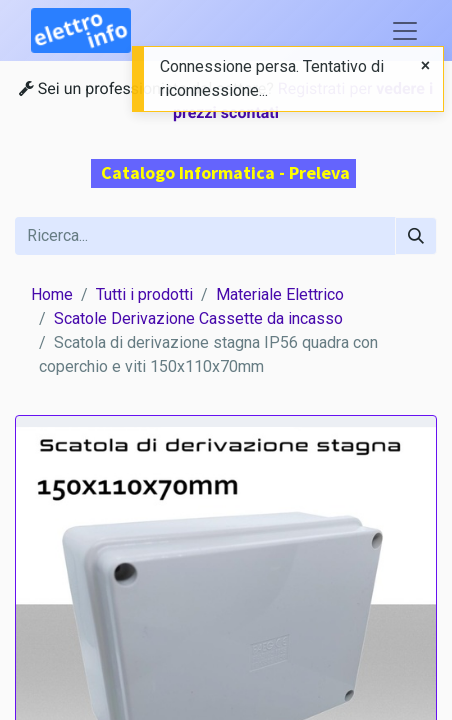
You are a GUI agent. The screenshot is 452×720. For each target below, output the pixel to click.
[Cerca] (416, 236)
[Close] (425, 66)
